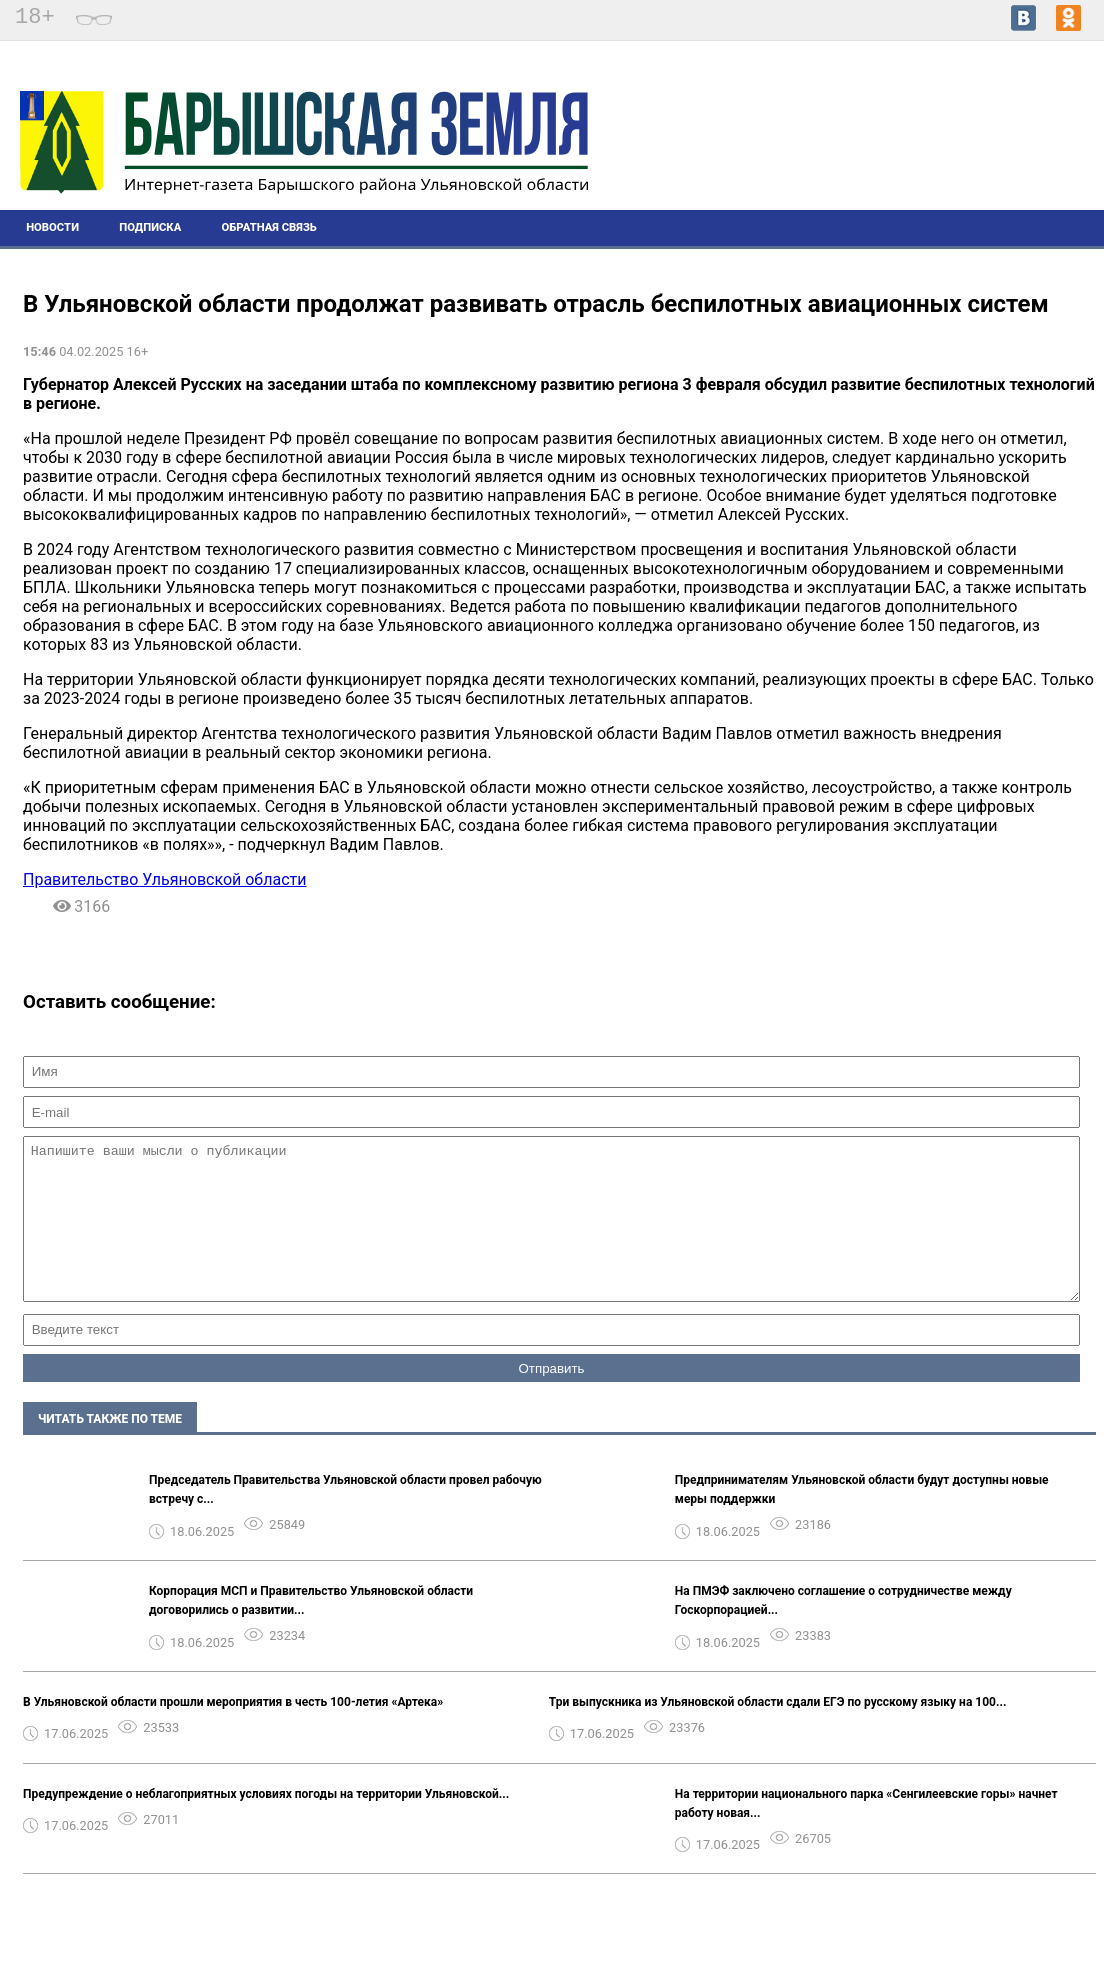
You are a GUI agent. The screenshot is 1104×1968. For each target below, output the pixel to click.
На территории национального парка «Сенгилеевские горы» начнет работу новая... (866, 1833)
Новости (52, 227)
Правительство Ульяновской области (164, 879)
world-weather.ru (1002, 159)
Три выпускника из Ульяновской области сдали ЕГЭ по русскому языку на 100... (778, 1732)
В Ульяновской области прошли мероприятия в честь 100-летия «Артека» (233, 1732)
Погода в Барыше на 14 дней (1003, 141)
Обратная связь (269, 227)
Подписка (150, 227)
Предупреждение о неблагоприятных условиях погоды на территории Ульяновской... (266, 1824)
